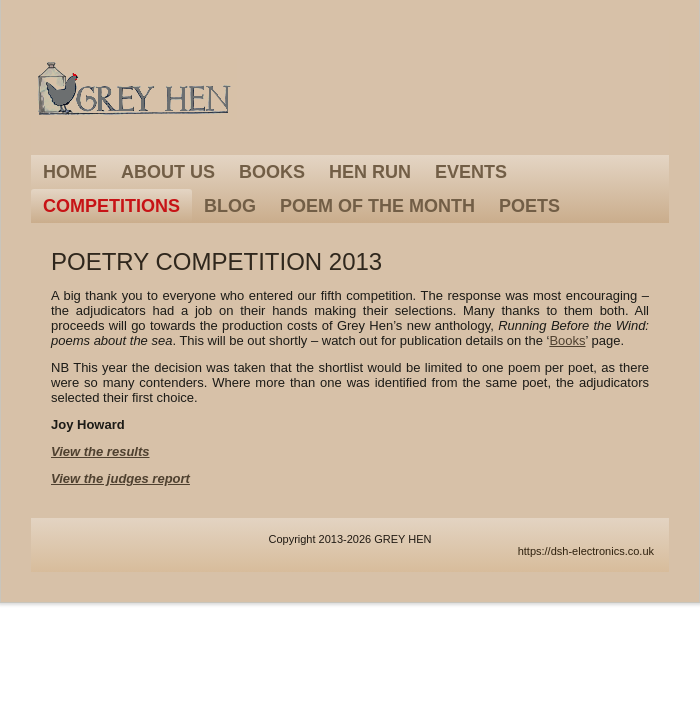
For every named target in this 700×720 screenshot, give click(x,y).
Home (70, 172)
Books (272, 172)
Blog (230, 206)
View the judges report (120, 478)
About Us (168, 172)
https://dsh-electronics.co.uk (586, 551)
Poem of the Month (377, 206)
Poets (529, 206)
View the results (100, 451)
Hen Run (370, 172)
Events (471, 172)
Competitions (111, 206)
